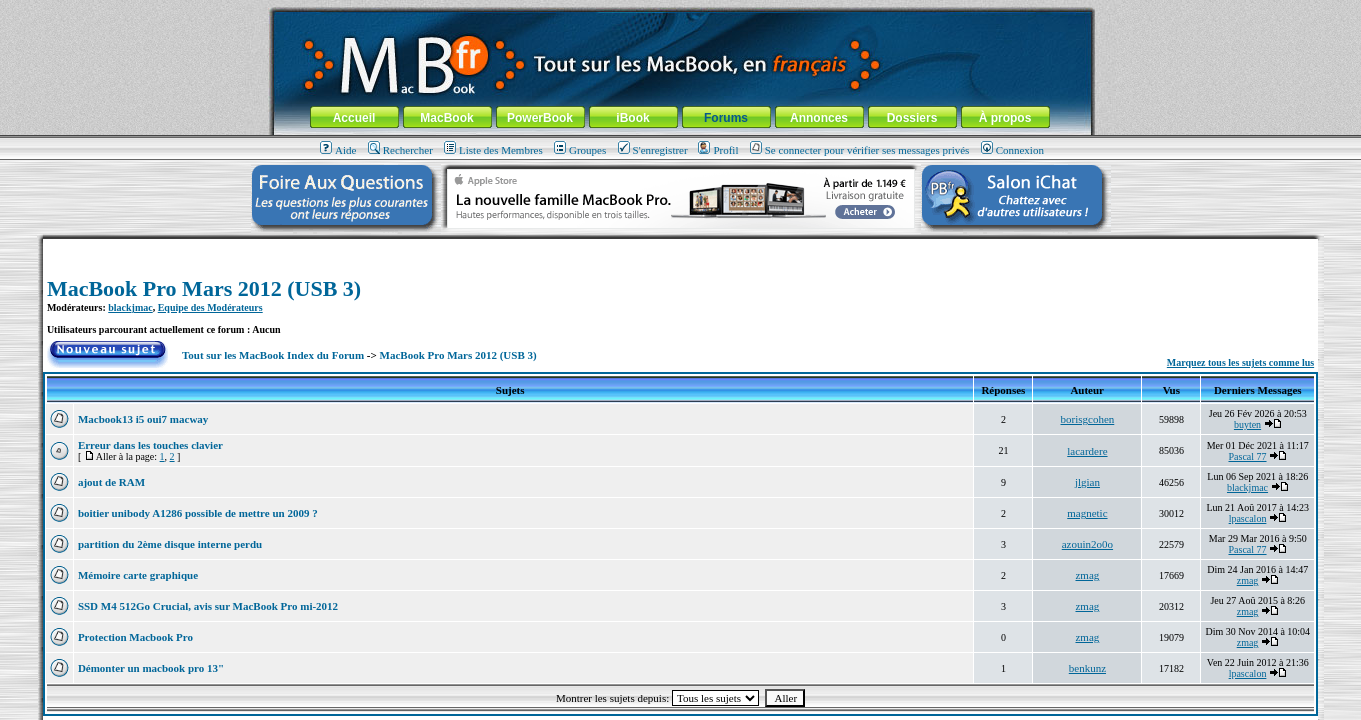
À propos (1005, 118)
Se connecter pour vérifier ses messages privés (860, 150)
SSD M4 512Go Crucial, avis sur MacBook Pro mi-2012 (208, 606)
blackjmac (130, 307)
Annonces (819, 118)
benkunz (1087, 668)
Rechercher (400, 150)
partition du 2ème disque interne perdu (170, 544)
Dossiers (912, 118)
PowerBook (540, 118)
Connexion (1012, 150)
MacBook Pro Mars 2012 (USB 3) (204, 288)
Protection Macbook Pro (135, 637)
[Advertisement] (681, 246)
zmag (1087, 575)
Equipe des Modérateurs (210, 307)
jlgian (1087, 482)
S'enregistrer (653, 150)
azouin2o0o (1087, 544)
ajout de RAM (111, 482)
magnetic (1087, 513)
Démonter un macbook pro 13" (151, 668)
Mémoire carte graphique (138, 575)
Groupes (580, 150)
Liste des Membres (493, 150)
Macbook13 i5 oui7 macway (143, 419)
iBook (632, 118)
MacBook (446, 118)
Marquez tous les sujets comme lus (1240, 362)
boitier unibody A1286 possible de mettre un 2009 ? (198, 513)
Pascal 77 (1247, 456)
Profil (718, 150)
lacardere (1087, 451)
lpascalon (1248, 518)
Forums (726, 118)
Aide (338, 150)
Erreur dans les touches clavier (150, 445)
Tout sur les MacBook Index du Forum (273, 355)
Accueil (354, 118)
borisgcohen (1088, 419)
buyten (1247, 424)
